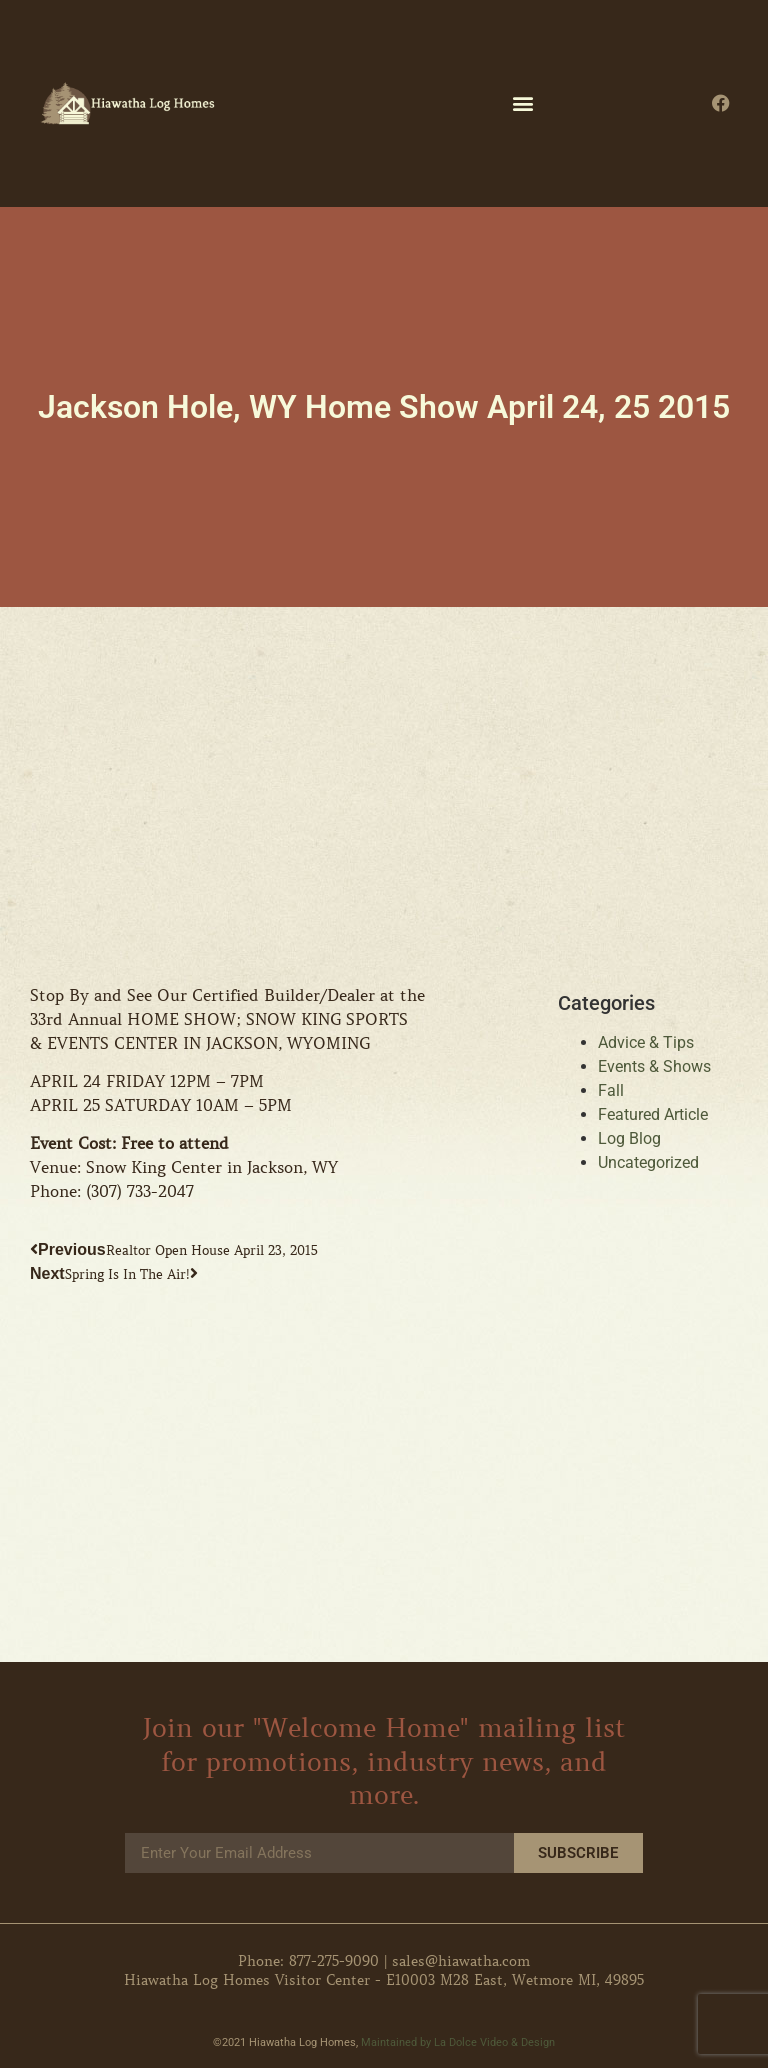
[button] (523, 103)
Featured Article (653, 1114)
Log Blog (629, 1138)
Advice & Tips (646, 1042)
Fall (611, 1090)
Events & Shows (654, 1066)
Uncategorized (648, 1162)
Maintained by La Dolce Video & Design (458, 2042)
